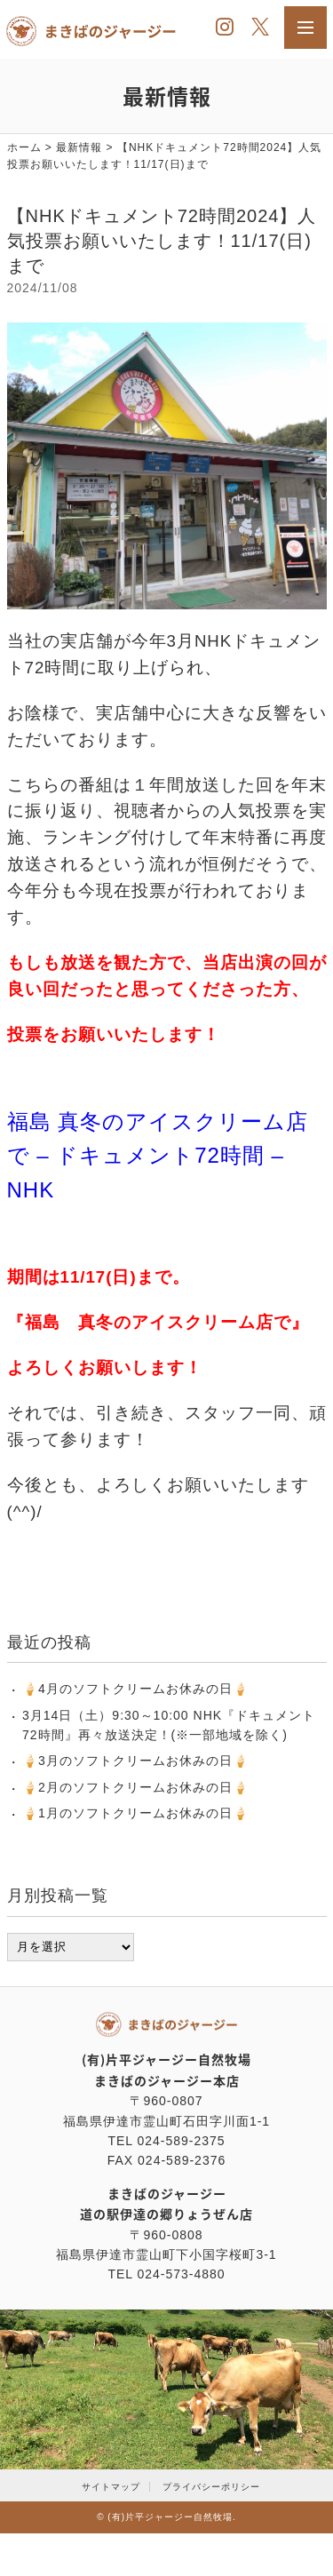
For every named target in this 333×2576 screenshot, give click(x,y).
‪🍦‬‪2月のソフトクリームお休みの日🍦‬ (135, 1787)
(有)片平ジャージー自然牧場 (170, 2517)
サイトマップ (111, 2487)
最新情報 (79, 147)
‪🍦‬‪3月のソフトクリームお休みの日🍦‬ (135, 1760)
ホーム (24, 147)
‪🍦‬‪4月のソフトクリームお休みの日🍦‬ (135, 1689)
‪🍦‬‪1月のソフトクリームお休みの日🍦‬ (135, 1813)
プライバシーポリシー (211, 2487)
